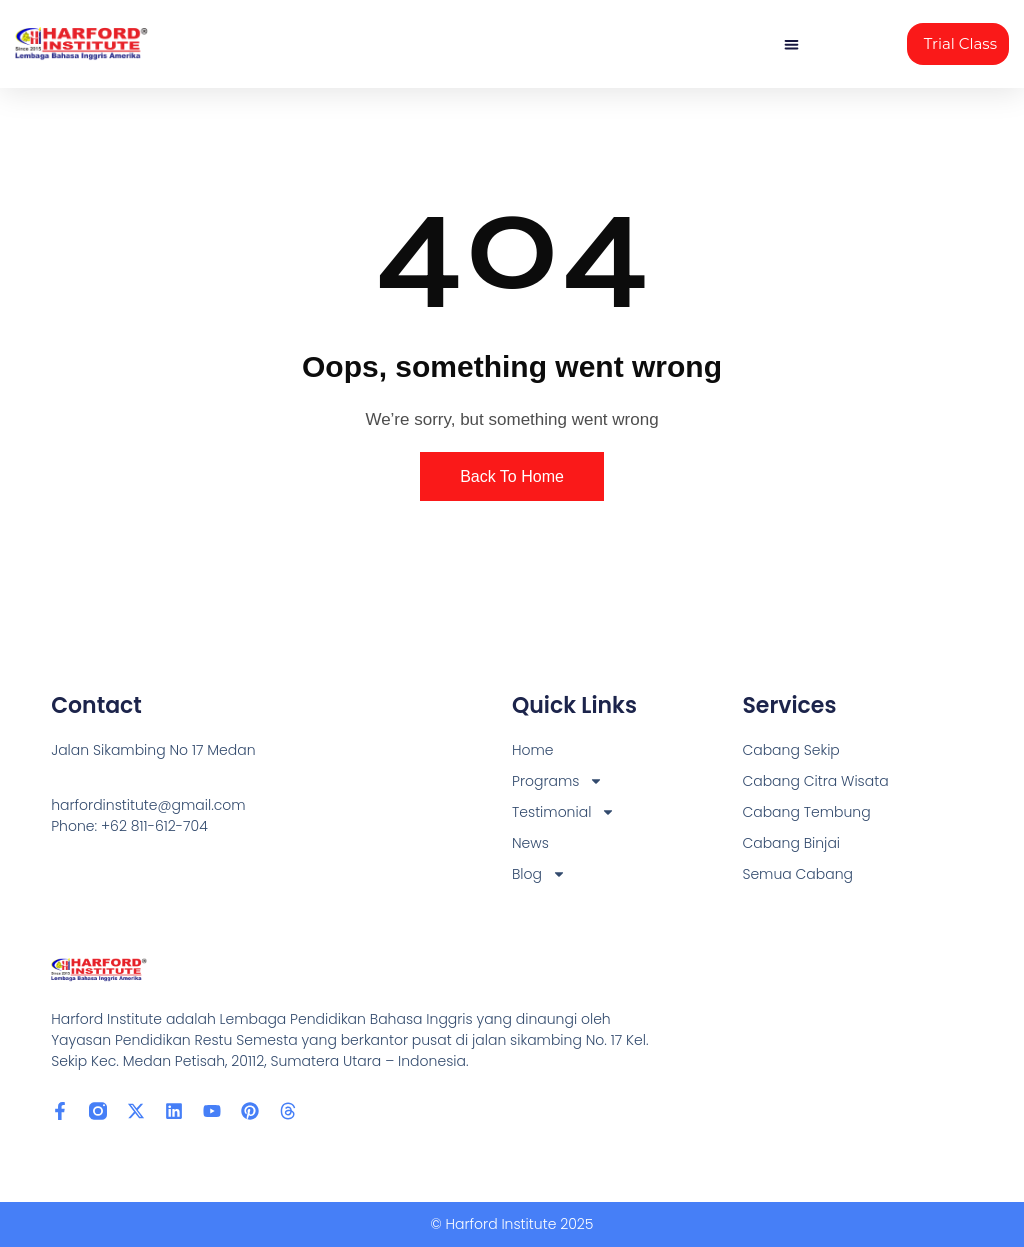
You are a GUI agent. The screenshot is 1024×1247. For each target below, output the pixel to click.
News (530, 843)
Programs (557, 781)
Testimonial (563, 812)
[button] (791, 44)
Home (533, 750)
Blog (539, 874)
